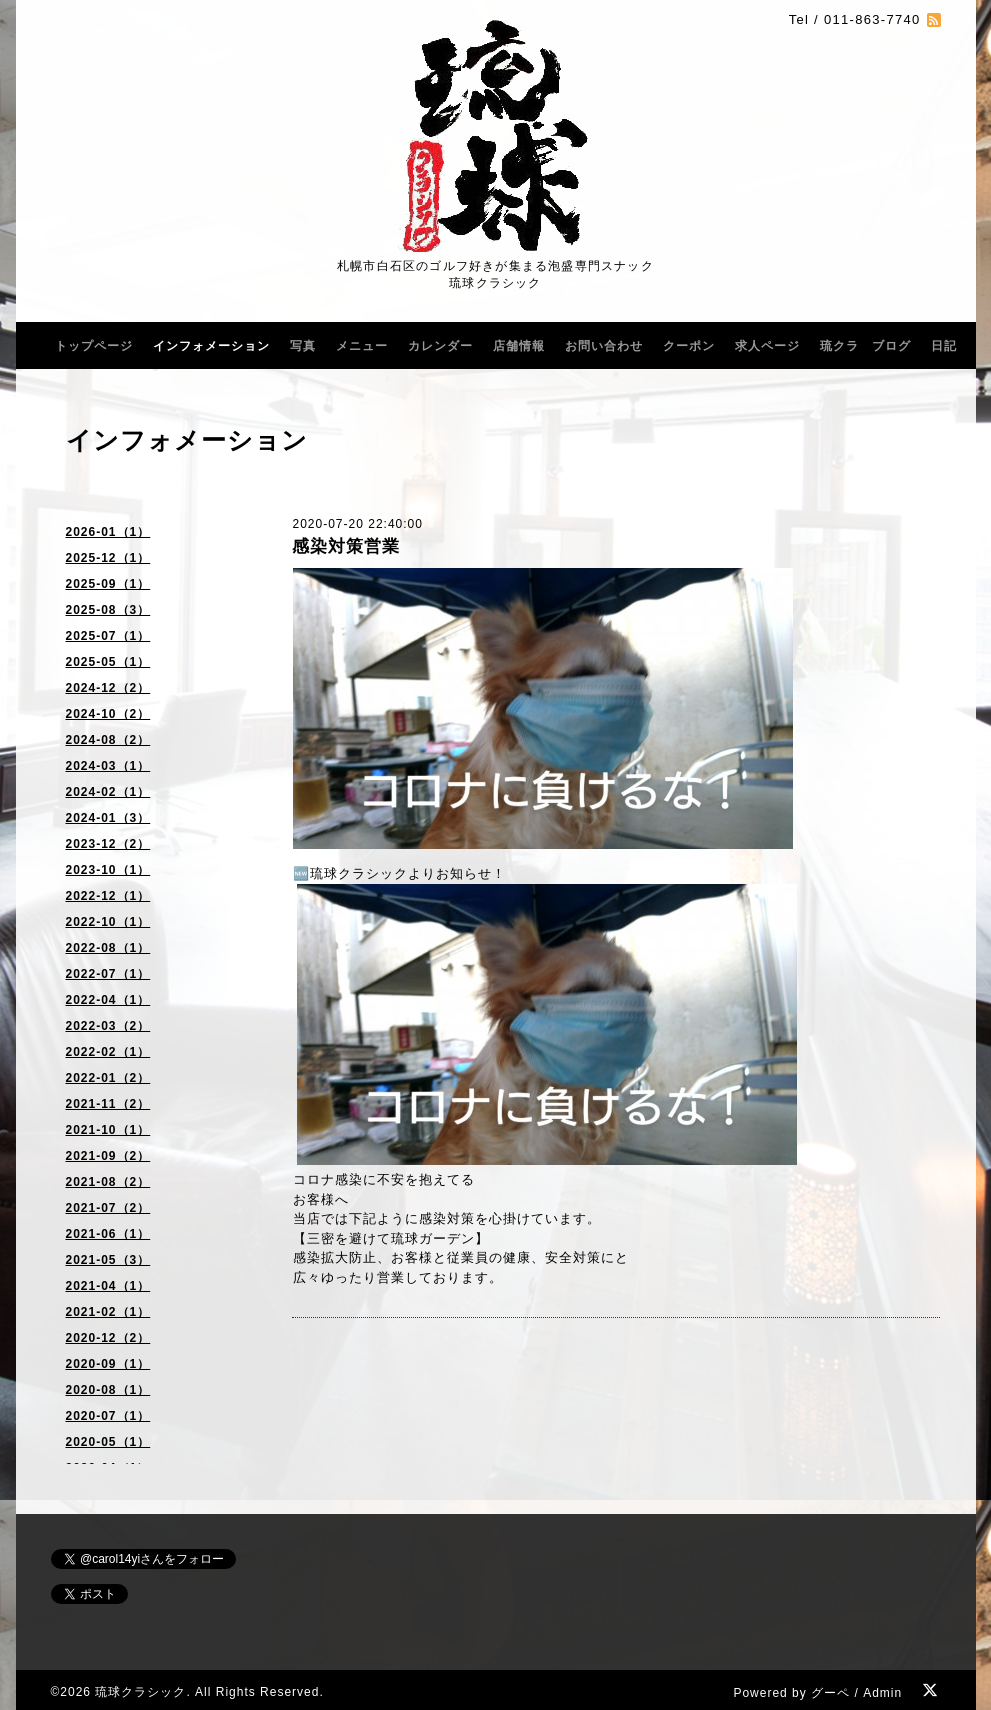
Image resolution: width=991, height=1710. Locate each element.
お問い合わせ (604, 346)
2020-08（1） (108, 1390)
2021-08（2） (108, 1182)
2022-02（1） (108, 1052)
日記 (944, 346)
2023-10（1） (108, 870)
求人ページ (767, 346)
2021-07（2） (108, 1208)
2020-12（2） (108, 1338)
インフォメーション (211, 346)
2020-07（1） (108, 1416)
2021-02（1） (108, 1312)
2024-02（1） (108, 792)
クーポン (689, 346)
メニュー (362, 346)
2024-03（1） (108, 766)
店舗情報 (519, 346)
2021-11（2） (108, 1104)
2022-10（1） (108, 922)
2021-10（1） (108, 1130)
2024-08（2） (108, 740)
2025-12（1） (108, 558)
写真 (303, 346)
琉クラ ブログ (865, 346)
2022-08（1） (108, 948)
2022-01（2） (108, 1078)
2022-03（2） (108, 1026)
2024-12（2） (108, 688)
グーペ (830, 1693)
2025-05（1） (108, 662)
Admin (882, 1693)
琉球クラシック (140, 1692)
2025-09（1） (108, 584)
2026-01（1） (108, 532)
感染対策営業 (346, 546)
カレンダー (440, 346)
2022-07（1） (108, 974)
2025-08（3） (108, 610)
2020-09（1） (108, 1364)
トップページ (94, 346)
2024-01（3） (108, 818)
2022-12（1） (108, 896)
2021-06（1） (108, 1234)
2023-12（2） (108, 844)
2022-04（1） (108, 1000)
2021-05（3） (108, 1260)
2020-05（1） (108, 1442)
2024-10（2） (108, 714)
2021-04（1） (108, 1286)
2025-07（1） (108, 636)
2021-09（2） (108, 1156)
